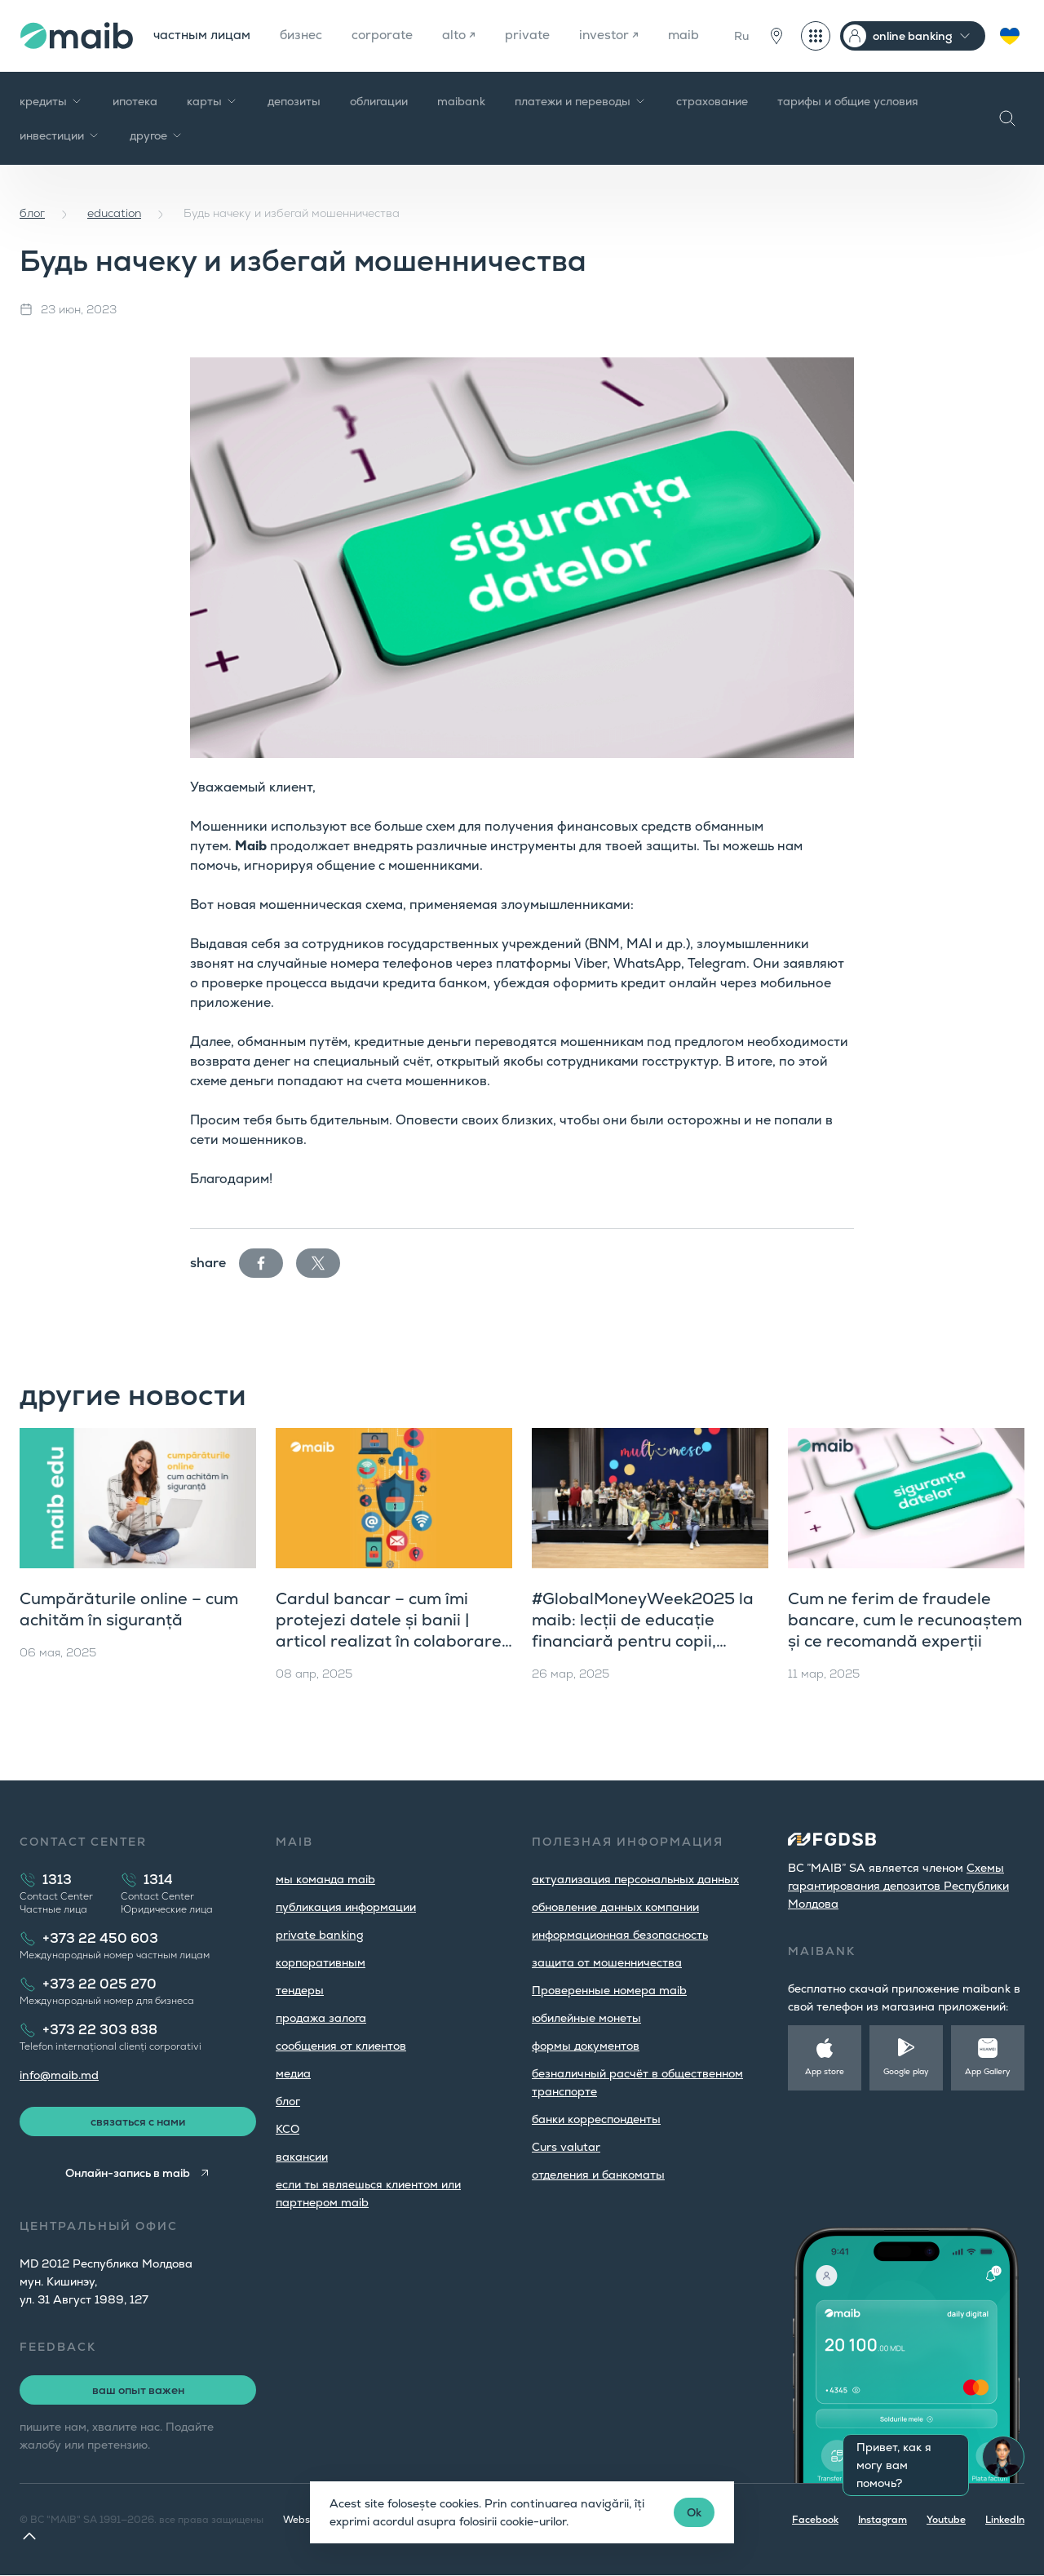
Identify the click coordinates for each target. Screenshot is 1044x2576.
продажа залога (321, 2018)
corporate (387, 35)
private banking (320, 1934)
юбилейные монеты (586, 2018)
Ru (741, 36)
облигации (379, 101)
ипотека (135, 101)
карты (212, 101)
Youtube (946, 2520)
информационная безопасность (620, 1934)
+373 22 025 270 (99, 1984)
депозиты (294, 101)
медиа (293, 2073)
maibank (461, 101)
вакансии (302, 2156)
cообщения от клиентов (341, 2045)
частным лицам (203, 35)
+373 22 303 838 (99, 2029)
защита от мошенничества (607, 1962)
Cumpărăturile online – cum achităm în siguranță (129, 1609)
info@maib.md (59, 2075)
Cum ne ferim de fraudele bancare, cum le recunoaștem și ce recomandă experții (905, 1620)
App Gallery (988, 2071)
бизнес (304, 35)
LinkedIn (1004, 2520)
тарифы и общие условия (847, 101)
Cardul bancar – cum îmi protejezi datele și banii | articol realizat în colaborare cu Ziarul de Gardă (389, 1630)
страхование (712, 101)
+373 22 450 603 (100, 1938)
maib (693, 35)
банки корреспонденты (596, 2119)
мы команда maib (325, 1879)
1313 (57, 1879)
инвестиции (60, 135)
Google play (906, 2071)
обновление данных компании (615, 1907)
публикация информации (346, 1907)
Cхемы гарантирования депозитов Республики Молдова (898, 1885)
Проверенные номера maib (609, 1990)
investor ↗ (617, 35)
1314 (158, 1879)
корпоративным (320, 1962)
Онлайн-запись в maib (127, 2173)
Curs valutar (566, 2146)
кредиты (51, 101)
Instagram (882, 2520)
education (114, 213)
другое (157, 135)
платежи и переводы (581, 101)
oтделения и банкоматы (598, 2174)
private (534, 35)
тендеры (300, 1990)
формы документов (585, 2045)
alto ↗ (466, 35)
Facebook (815, 2520)
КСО (287, 2129)
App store (824, 2071)
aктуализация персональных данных (635, 1879)
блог (32, 213)
